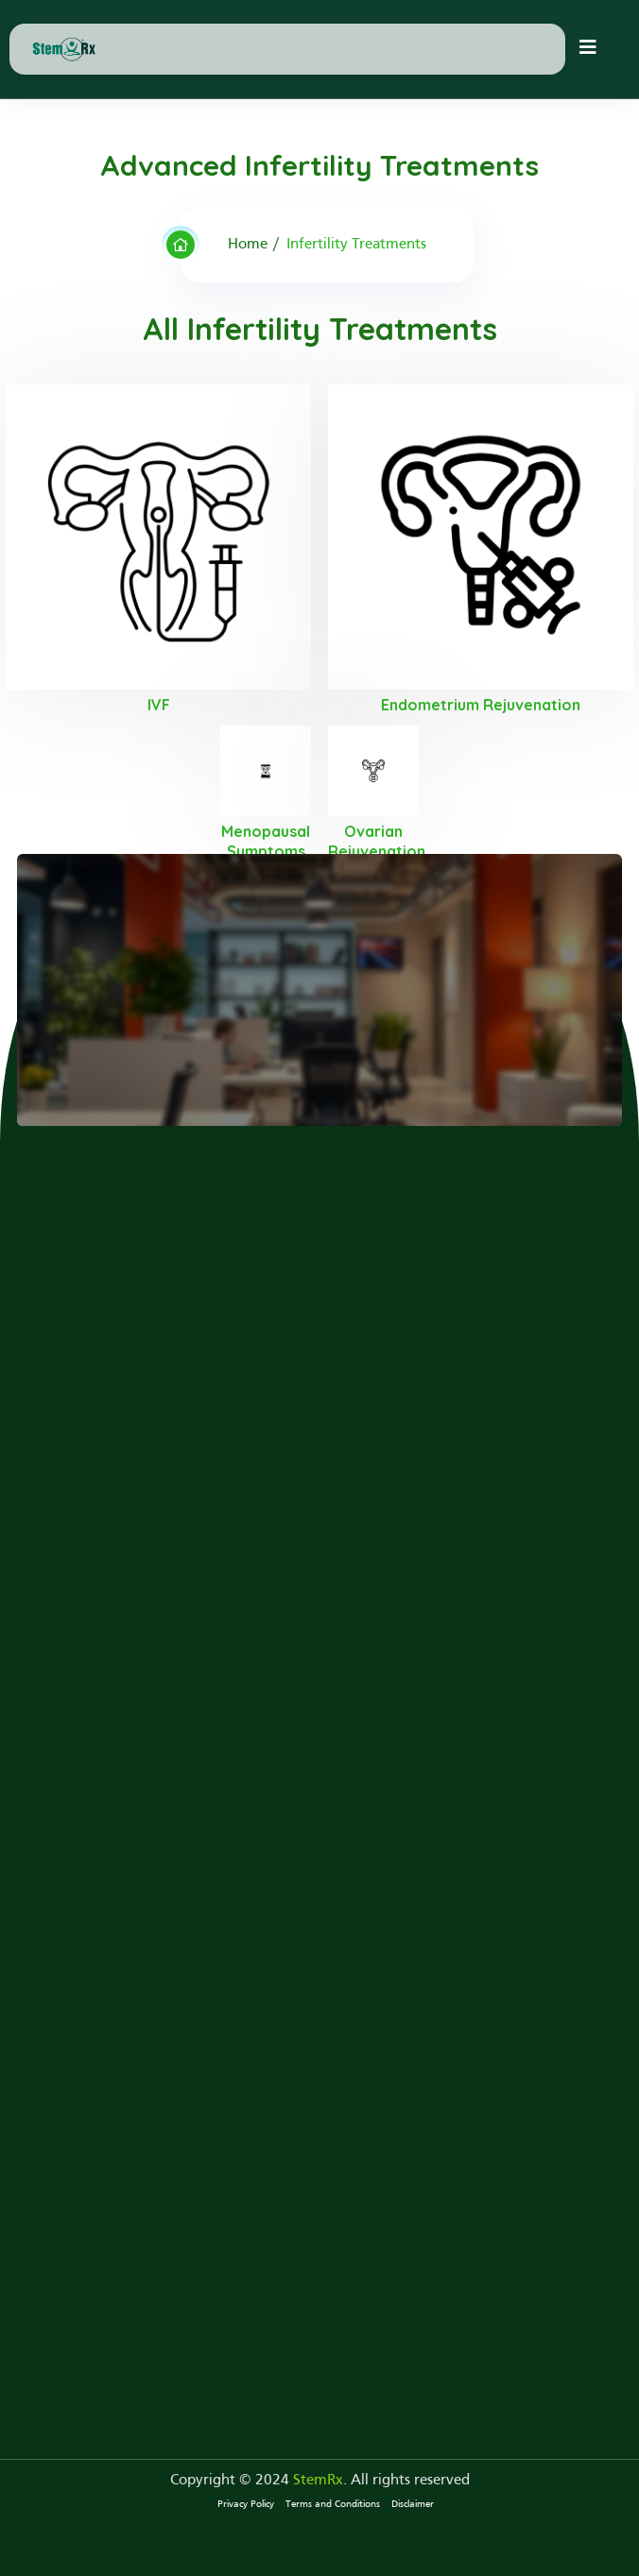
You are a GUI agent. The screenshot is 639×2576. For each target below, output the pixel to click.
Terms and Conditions (332, 2504)
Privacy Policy (245, 2504)
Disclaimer (412, 2504)
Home (248, 244)
